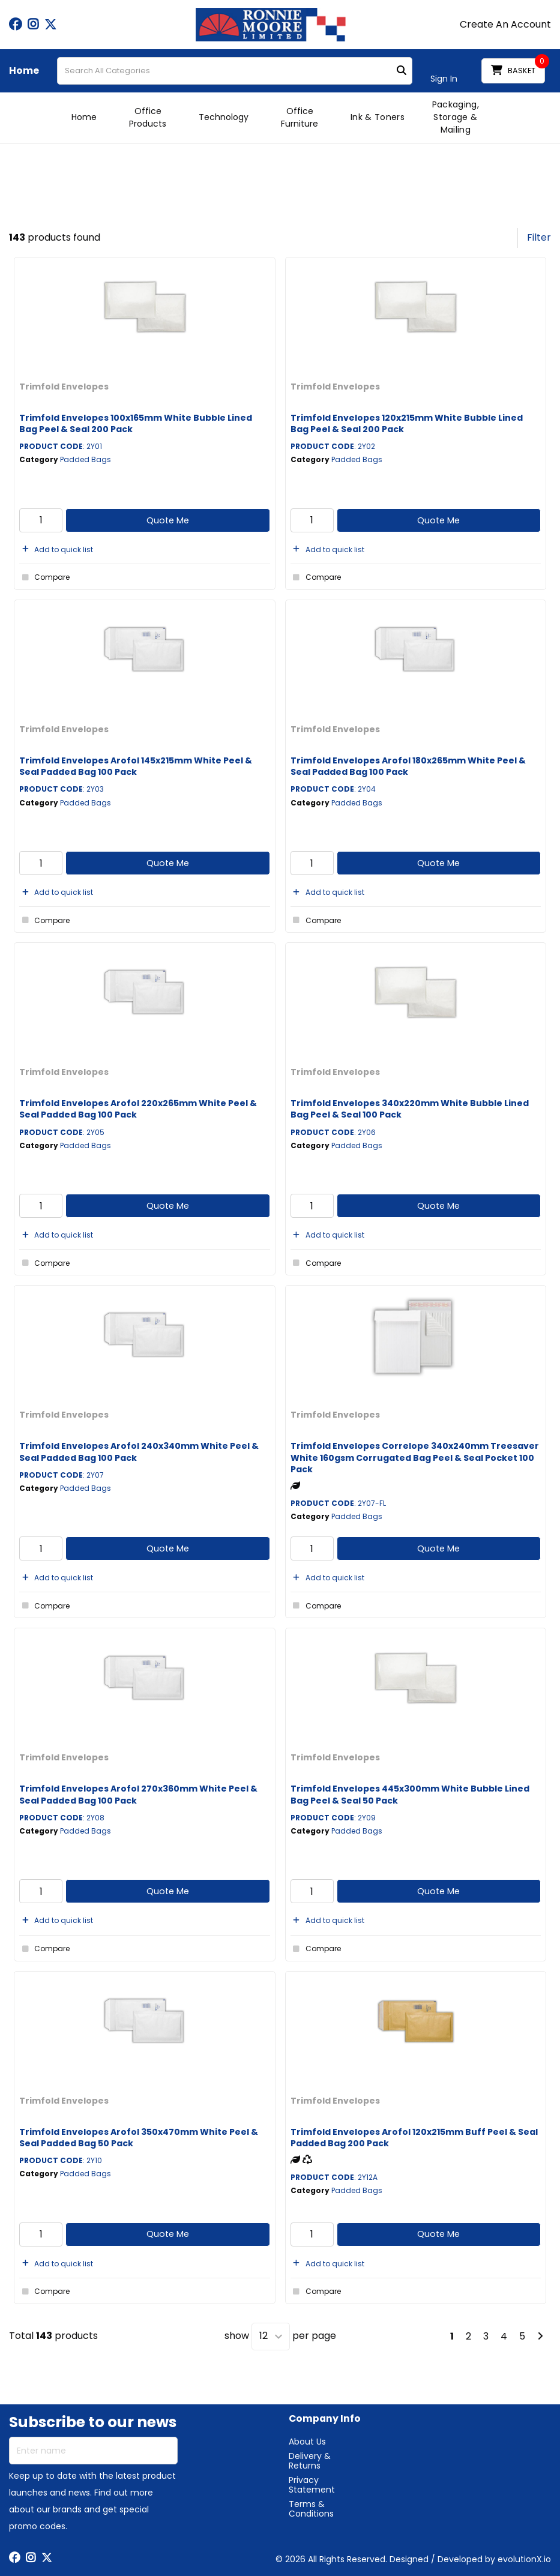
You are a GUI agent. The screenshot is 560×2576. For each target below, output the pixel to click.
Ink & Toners (378, 117)
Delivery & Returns (310, 2461)
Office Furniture (299, 117)
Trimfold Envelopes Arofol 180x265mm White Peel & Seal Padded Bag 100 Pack (408, 766)
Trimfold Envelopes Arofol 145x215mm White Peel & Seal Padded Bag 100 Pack (135, 766)
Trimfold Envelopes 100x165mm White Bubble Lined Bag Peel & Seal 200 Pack (135, 423)
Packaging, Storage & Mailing (455, 117)
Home (24, 70)
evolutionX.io (524, 2559)
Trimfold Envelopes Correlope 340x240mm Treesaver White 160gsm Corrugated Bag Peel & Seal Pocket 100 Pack (415, 1457)
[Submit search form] (401, 71)
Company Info (325, 2419)
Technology (223, 117)
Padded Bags (85, 459)
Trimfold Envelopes (64, 387)
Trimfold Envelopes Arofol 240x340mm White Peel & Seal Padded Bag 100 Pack (139, 1451)
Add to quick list (56, 549)
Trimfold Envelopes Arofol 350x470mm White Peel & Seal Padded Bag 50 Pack (138, 2137)
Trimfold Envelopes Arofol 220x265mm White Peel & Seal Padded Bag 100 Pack (138, 1109)
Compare (44, 577)
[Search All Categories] (234, 71)
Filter (539, 237)
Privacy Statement (312, 2485)
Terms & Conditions (311, 2509)
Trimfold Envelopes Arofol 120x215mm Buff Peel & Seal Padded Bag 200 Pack (414, 2137)
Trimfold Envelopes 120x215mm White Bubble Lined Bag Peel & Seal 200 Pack (407, 423)
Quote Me (167, 520)
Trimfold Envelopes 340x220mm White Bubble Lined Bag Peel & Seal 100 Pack (410, 1109)
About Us (307, 2442)
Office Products (147, 117)
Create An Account (505, 24)
